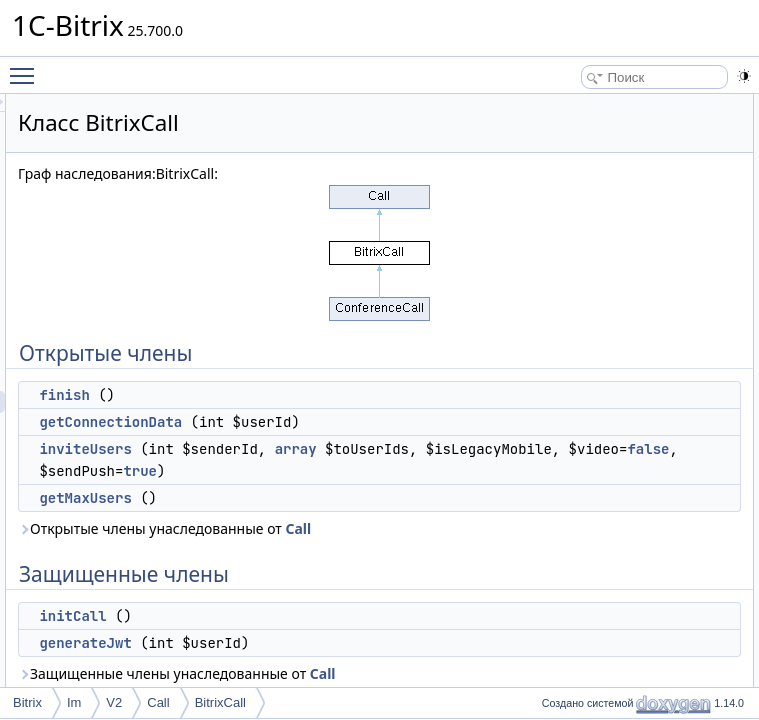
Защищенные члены (593, 215)
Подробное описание (595, 347)
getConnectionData (360, 422)
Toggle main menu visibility (27, 67)
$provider (577, 303)
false (369, 559)
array (403, 493)
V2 (114, 702)
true (390, 581)
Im (74, 702)
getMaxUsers (335, 608)
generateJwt (584, 259)
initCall (570, 237)
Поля (550, 523)
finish (314, 395)
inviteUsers (335, 471)
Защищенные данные (596, 281)
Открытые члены (583, 105)
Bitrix (27, 702)
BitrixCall (220, 702)
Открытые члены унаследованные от (349, 649)
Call (417, 660)
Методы (558, 369)
